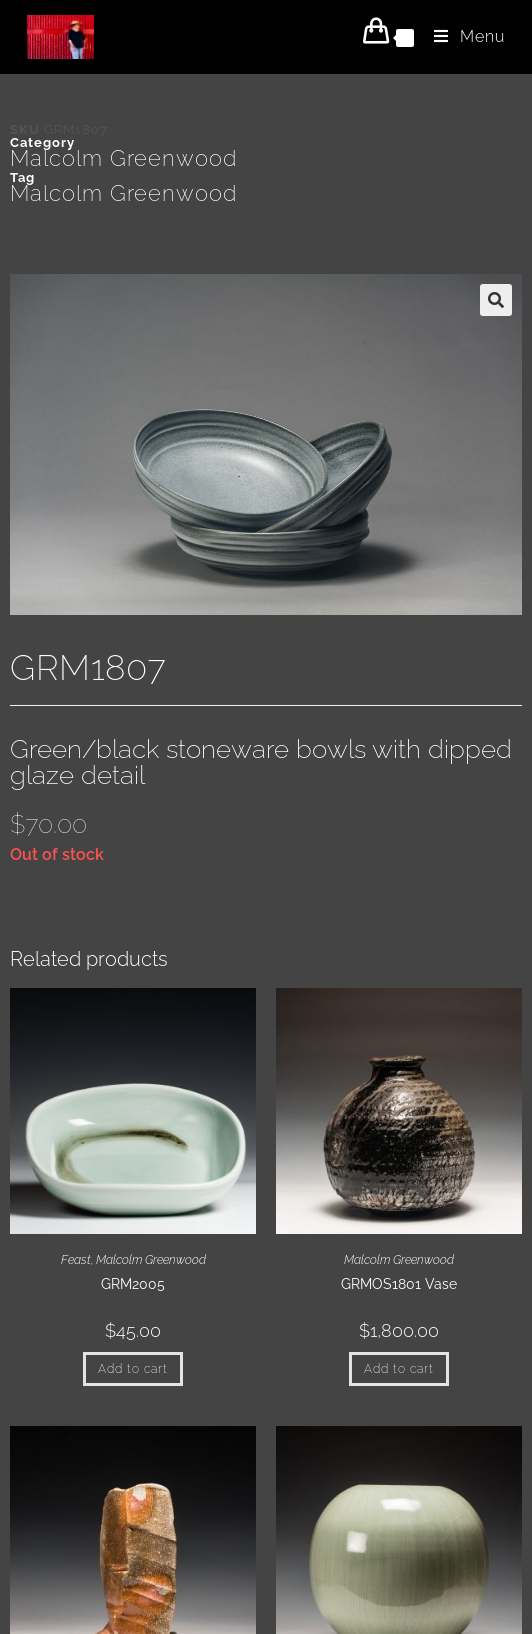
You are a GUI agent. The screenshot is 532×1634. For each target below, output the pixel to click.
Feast (76, 1260)
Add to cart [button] (133, 1369)
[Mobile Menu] (462, 36)
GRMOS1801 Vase (399, 1284)
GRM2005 (133, 1284)
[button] (496, 300)
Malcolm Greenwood (123, 158)
